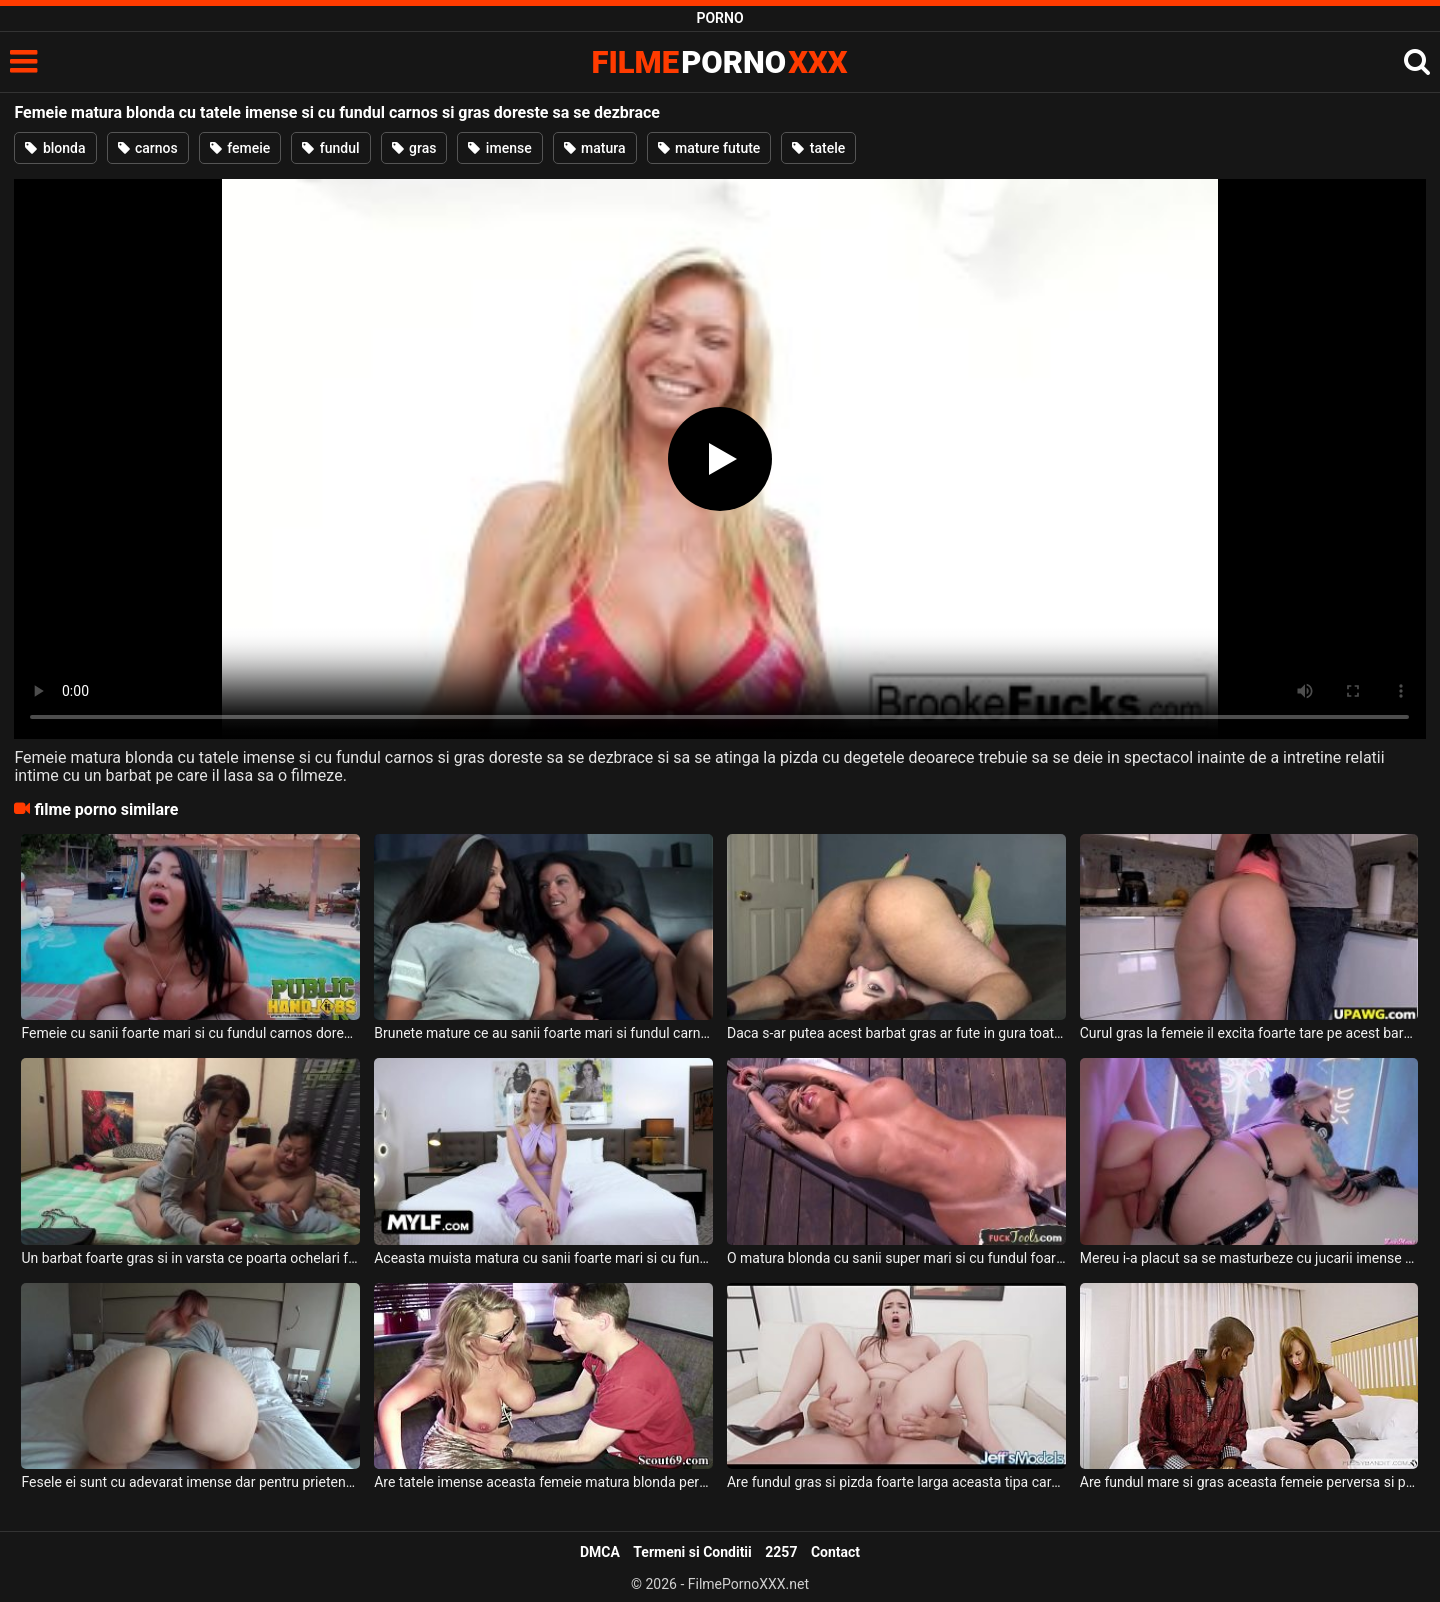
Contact (835, 1552)
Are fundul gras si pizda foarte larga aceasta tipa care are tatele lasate (896, 1482)
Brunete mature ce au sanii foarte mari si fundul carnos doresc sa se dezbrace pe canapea (543, 1033)
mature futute (709, 148)
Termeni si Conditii (692, 1552)
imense (499, 148)
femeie (240, 148)
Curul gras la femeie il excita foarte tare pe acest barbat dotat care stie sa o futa (1249, 1033)
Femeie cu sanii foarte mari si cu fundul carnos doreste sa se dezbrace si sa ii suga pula (190, 1033)
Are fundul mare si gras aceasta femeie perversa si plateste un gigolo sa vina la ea (1249, 1482)
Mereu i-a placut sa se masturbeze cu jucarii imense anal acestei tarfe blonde (1249, 1258)
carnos (148, 148)
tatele (818, 148)
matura (595, 148)
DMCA (600, 1552)
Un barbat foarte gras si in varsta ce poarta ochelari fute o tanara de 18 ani (190, 1258)
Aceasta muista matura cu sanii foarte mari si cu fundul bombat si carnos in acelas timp (543, 1258)
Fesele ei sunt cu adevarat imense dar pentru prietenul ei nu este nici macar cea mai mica (190, 1482)
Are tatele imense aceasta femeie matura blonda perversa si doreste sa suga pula (543, 1482)
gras (414, 148)
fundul (330, 148)
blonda (55, 148)
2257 (781, 1552)
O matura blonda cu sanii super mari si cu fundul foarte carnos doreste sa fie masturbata (896, 1258)
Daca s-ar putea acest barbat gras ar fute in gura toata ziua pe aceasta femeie (896, 1033)
